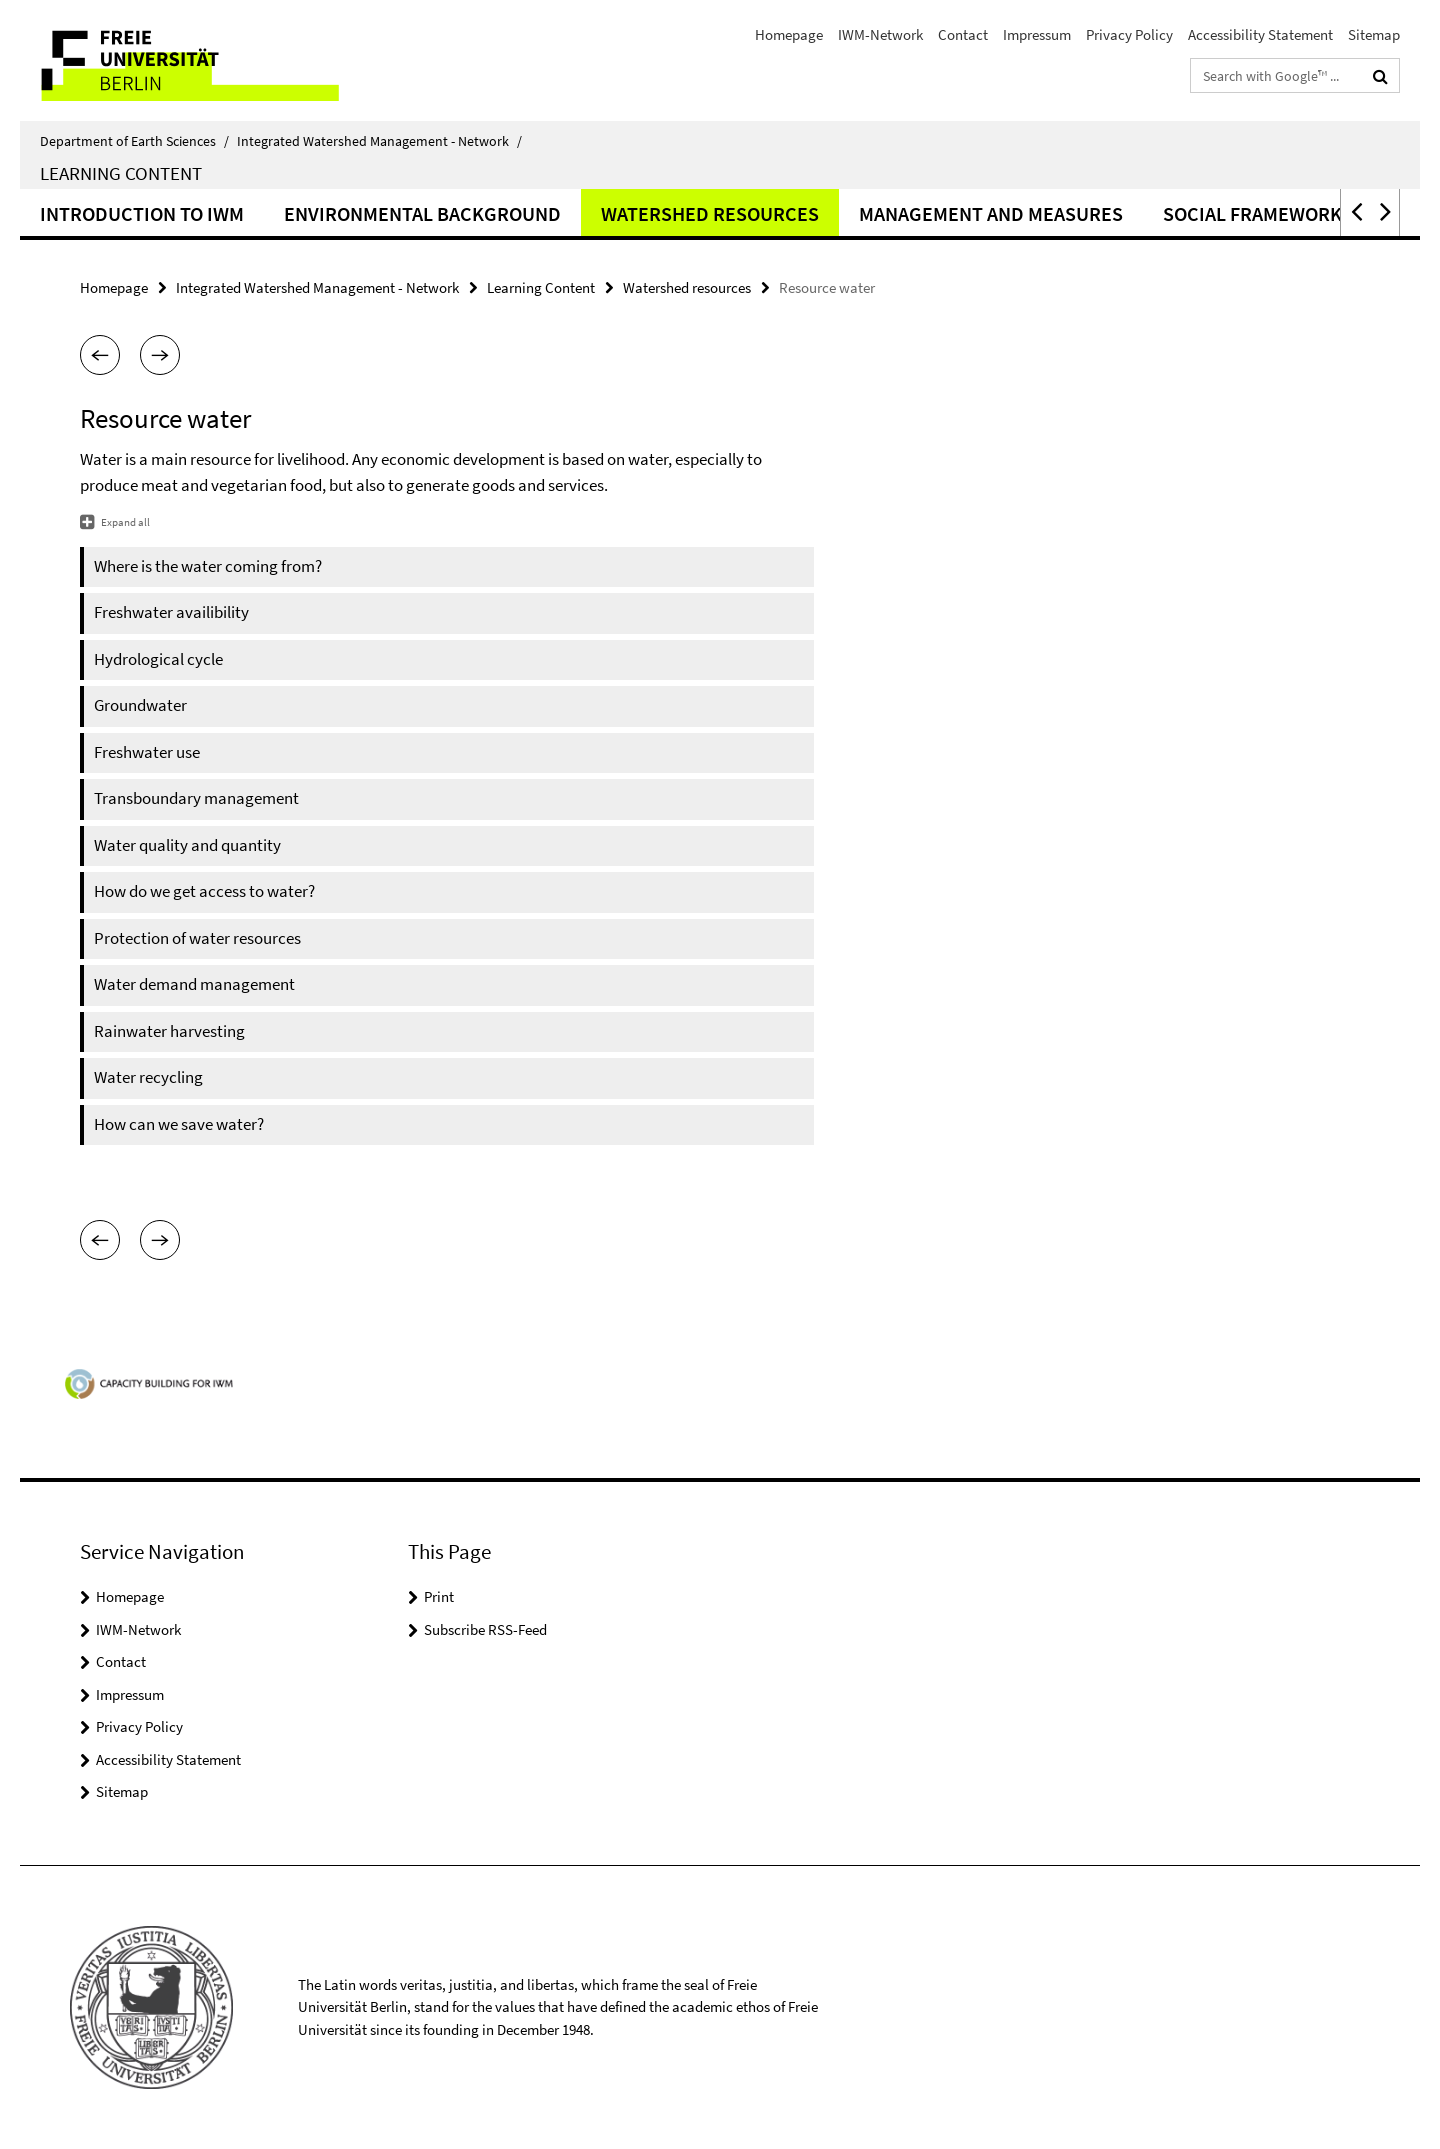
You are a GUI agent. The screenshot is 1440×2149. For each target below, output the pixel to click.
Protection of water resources (197, 938)
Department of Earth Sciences (134, 141)
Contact (963, 34)
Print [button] (439, 1596)
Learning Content (121, 173)
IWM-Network (880, 34)
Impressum (1037, 34)
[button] (1355, 212)
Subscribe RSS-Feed (485, 1629)
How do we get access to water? (204, 891)
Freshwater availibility (171, 612)
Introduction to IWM (142, 213)
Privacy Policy (1129, 34)
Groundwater (140, 705)
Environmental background (422, 213)
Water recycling (148, 1077)
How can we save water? (179, 1124)
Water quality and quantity (187, 845)
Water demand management (194, 984)
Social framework (1252, 213)
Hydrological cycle (158, 659)
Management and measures (991, 213)
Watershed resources (710, 213)
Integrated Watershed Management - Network (379, 141)
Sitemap (1374, 34)
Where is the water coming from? (208, 566)
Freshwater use (147, 752)
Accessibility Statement (1260, 34)
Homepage (789, 34)
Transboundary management (196, 798)
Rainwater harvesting (169, 1031)
